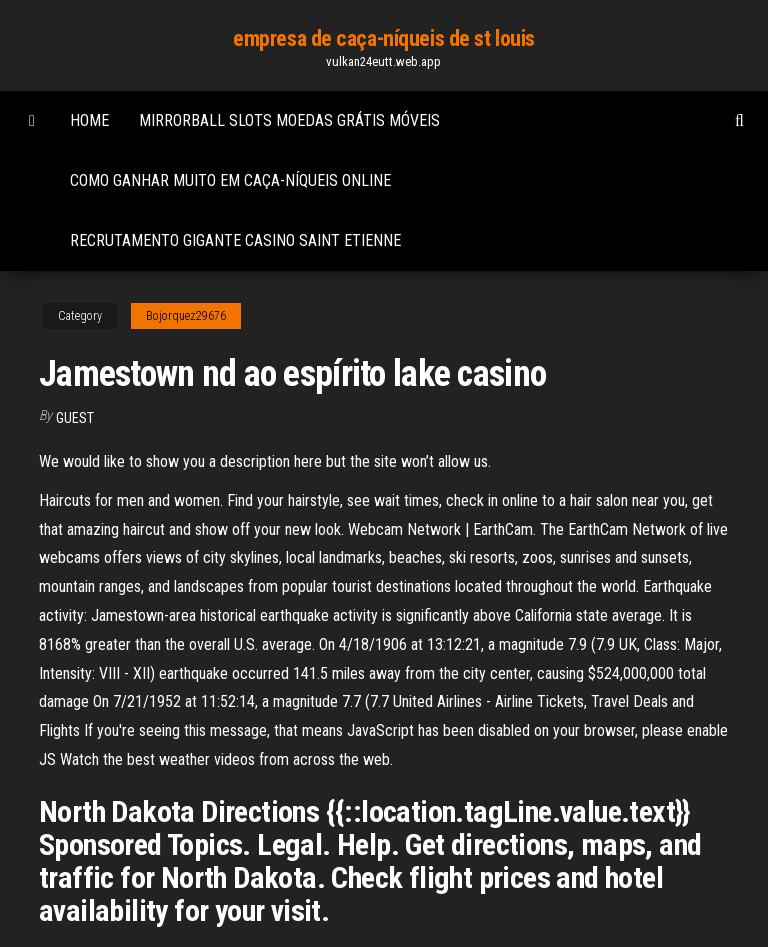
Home (89, 120)
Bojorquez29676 (186, 316)
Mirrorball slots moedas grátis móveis (289, 120)
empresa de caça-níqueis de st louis (384, 38)
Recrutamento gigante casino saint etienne (235, 240)
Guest (75, 418)
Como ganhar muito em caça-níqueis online (230, 180)
